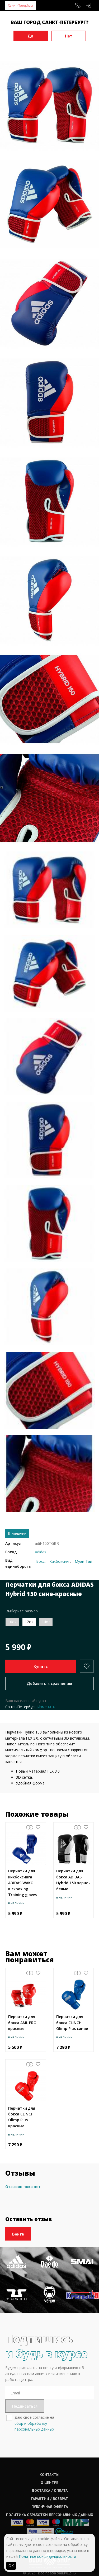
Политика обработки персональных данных (49, 2514)
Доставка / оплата (50, 2490)
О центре (49, 2482)
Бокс (40, 1561)
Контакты (49, 2474)
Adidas (40, 1551)
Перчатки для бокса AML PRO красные (22, 2022)
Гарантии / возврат (49, 2498)
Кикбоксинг (59, 1561)
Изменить (46, 1706)
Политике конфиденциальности (47, 2556)
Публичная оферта (49, 2506)
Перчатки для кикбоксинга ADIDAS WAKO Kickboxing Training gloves (22, 1882)
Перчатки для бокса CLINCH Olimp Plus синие (72, 2022)
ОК (11, 2565)
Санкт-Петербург (21, 5)
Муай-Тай (83, 1561)
